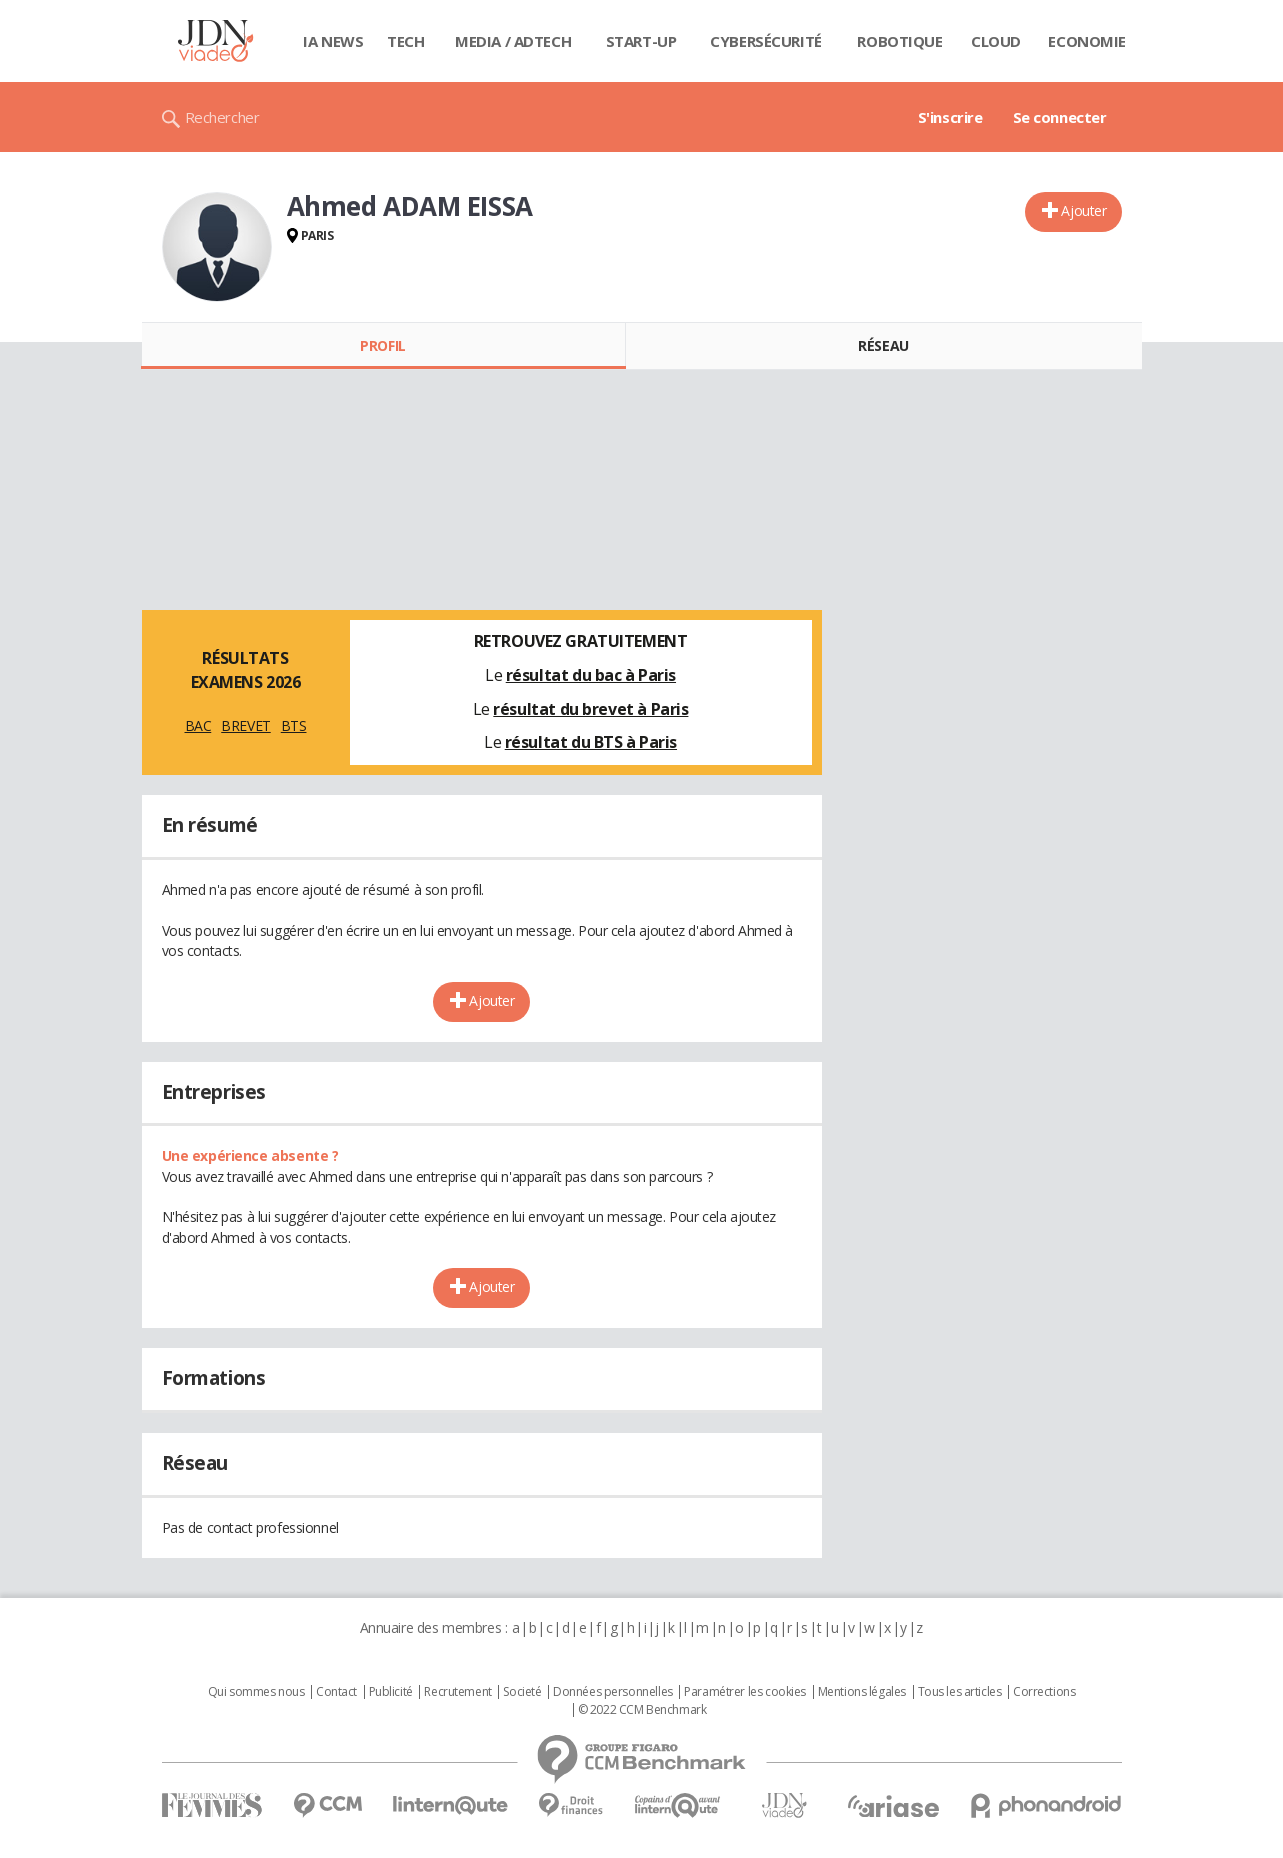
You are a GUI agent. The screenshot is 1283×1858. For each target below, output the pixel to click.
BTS (294, 725)
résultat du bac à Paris (591, 675)
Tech (405, 41)
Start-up (641, 41)
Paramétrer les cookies (745, 1692)
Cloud (996, 41)
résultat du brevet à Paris (590, 709)
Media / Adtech (513, 41)
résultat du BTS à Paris (591, 742)
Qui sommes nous (256, 1692)
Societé (522, 1692)
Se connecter (1060, 117)
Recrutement (457, 1692)
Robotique (899, 41)
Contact (336, 1692)
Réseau (883, 345)
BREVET (245, 725)
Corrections (1044, 1692)
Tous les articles (960, 1692)
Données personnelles (613, 1692)
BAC (198, 725)
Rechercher (222, 117)
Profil (382, 345)
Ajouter (1083, 210)
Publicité (391, 1692)
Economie (1087, 41)
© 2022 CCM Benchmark (642, 1710)
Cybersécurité (766, 41)
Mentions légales (862, 1692)
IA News (333, 41)
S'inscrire (950, 117)
